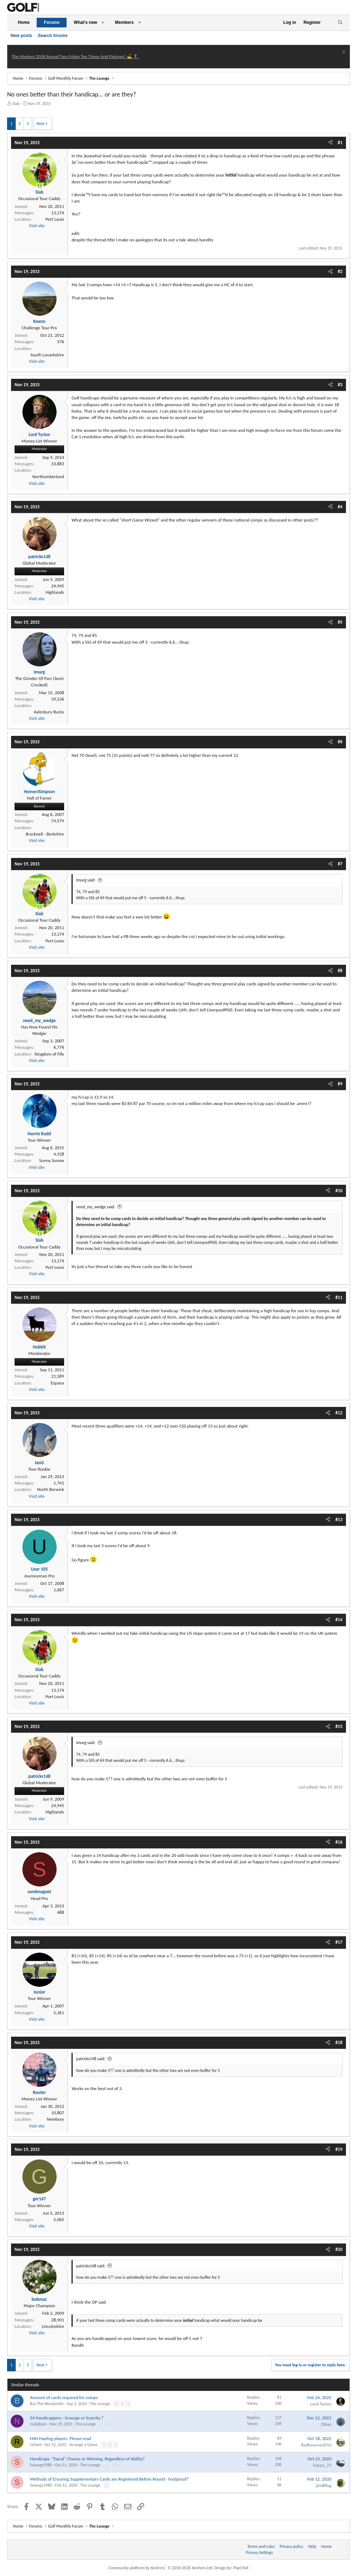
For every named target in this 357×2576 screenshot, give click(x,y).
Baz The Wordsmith (47, 2403)
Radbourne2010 (316, 2444)
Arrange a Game (83, 2444)
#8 (340, 970)
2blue (326, 2424)
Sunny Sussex (51, 1160)
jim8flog (323, 2485)
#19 (338, 2149)
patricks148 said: (90, 2058)
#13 (338, 1519)
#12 (338, 1412)
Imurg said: (85, 880)
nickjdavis (38, 2423)
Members (124, 22)
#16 (338, 1842)
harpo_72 (322, 2465)
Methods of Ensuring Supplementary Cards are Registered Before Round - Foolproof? (109, 2479)
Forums (51, 22)
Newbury (55, 2119)
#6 (340, 741)
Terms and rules (261, 2546)
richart (35, 2444)
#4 (340, 506)
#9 (340, 1084)
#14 (338, 1619)
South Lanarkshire (47, 354)
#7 (340, 863)
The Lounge (100, 2403)
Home (24, 22)
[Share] (330, 142)
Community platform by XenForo (161, 2567)
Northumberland (48, 476)
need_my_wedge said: (95, 1206)
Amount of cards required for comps (64, 2397)
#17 (338, 1942)
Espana (57, 1383)
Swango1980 (41, 2464)
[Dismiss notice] (343, 52)
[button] (103, 22)
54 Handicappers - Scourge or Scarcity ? (67, 2417)
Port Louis (55, 219)
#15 (338, 1726)
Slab (16, 103)
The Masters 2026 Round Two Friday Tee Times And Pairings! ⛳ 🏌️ (75, 56)
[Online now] (40, 186)
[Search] (340, 22)
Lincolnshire (53, 2326)
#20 (338, 2249)
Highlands (55, 592)
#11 (338, 1297)
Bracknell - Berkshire (45, 834)
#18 (338, 2042)
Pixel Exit (240, 2567)
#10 (338, 1190)
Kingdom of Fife (49, 1054)
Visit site (36, 225)
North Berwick (50, 1489)
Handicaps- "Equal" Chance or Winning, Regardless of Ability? (87, 2458)
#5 (340, 622)
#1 (340, 142)
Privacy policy (291, 2546)
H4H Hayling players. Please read (60, 2438)
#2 (340, 271)
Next (40, 123)
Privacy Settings (259, 2552)
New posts (21, 35)
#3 (340, 384)
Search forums (53, 35)
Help (312, 2546)
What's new (85, 22)
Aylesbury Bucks (49, 711)
